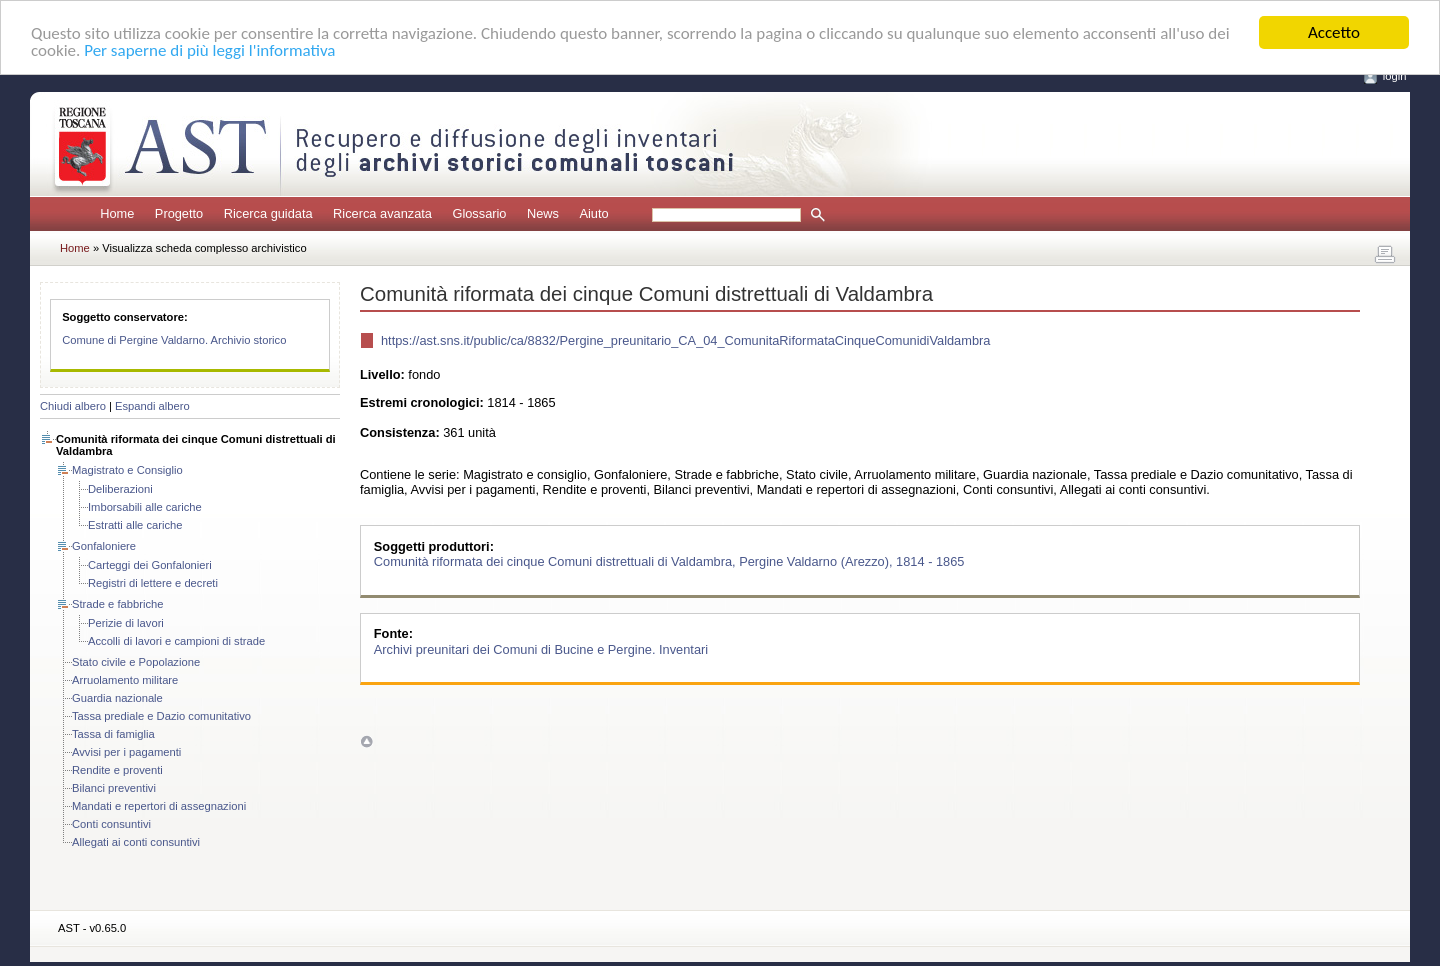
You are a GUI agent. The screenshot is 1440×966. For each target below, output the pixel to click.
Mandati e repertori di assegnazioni (159, 806)
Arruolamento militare (125, 680)
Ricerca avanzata (382, 213)
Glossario (479, 213)
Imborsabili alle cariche (145, 507)
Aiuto (593, 213)
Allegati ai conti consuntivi (136, 842)
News (543, 213)
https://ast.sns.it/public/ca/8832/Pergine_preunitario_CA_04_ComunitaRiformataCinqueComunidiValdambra (685, 340)
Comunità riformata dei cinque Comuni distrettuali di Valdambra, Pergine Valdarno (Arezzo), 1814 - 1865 (669, 561)
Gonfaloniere (104, 546)
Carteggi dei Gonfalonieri (150, 565)
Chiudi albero (73, 406)
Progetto (179, 213)
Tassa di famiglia (113, 734)
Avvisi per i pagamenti (126, 752)
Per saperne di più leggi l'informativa (209, 49)
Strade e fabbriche (117, 604)
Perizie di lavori (126, 623)
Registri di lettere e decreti (153, 583)
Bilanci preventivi (114, 788)
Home (117, 213)
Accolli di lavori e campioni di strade (176, 641)
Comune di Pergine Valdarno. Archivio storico (174, 340)
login (1395, 76)
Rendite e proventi (117, 770)
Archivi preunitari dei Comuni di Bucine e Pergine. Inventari (541, 648)
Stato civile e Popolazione (136, 662)
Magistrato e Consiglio (127, 470)
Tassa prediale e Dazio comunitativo (161, 716)
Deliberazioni (120, 489)
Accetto (1334, 32)
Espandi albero (152, 406)
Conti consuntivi (111, 824)
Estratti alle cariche (135, 525)
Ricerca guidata (268, 213)
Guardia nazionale (117, 698)
